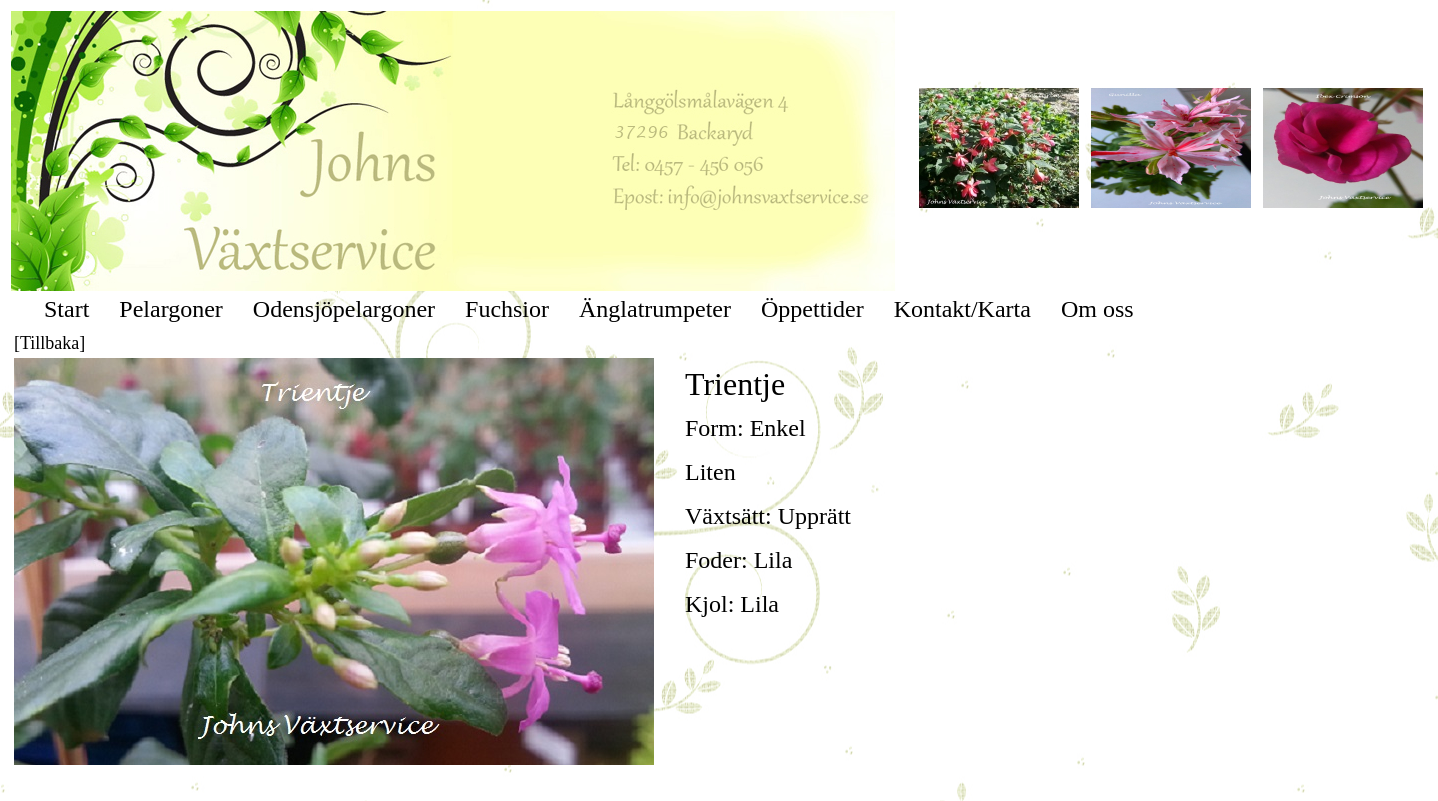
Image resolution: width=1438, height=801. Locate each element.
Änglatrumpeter (655, 309)
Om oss (1097, 309)
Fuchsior (507, 309)
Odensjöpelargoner (344, 309)
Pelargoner (171, 309)
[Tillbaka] (49, 343)
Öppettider (812, 309)
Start (66, 309)
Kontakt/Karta (962, 309)
